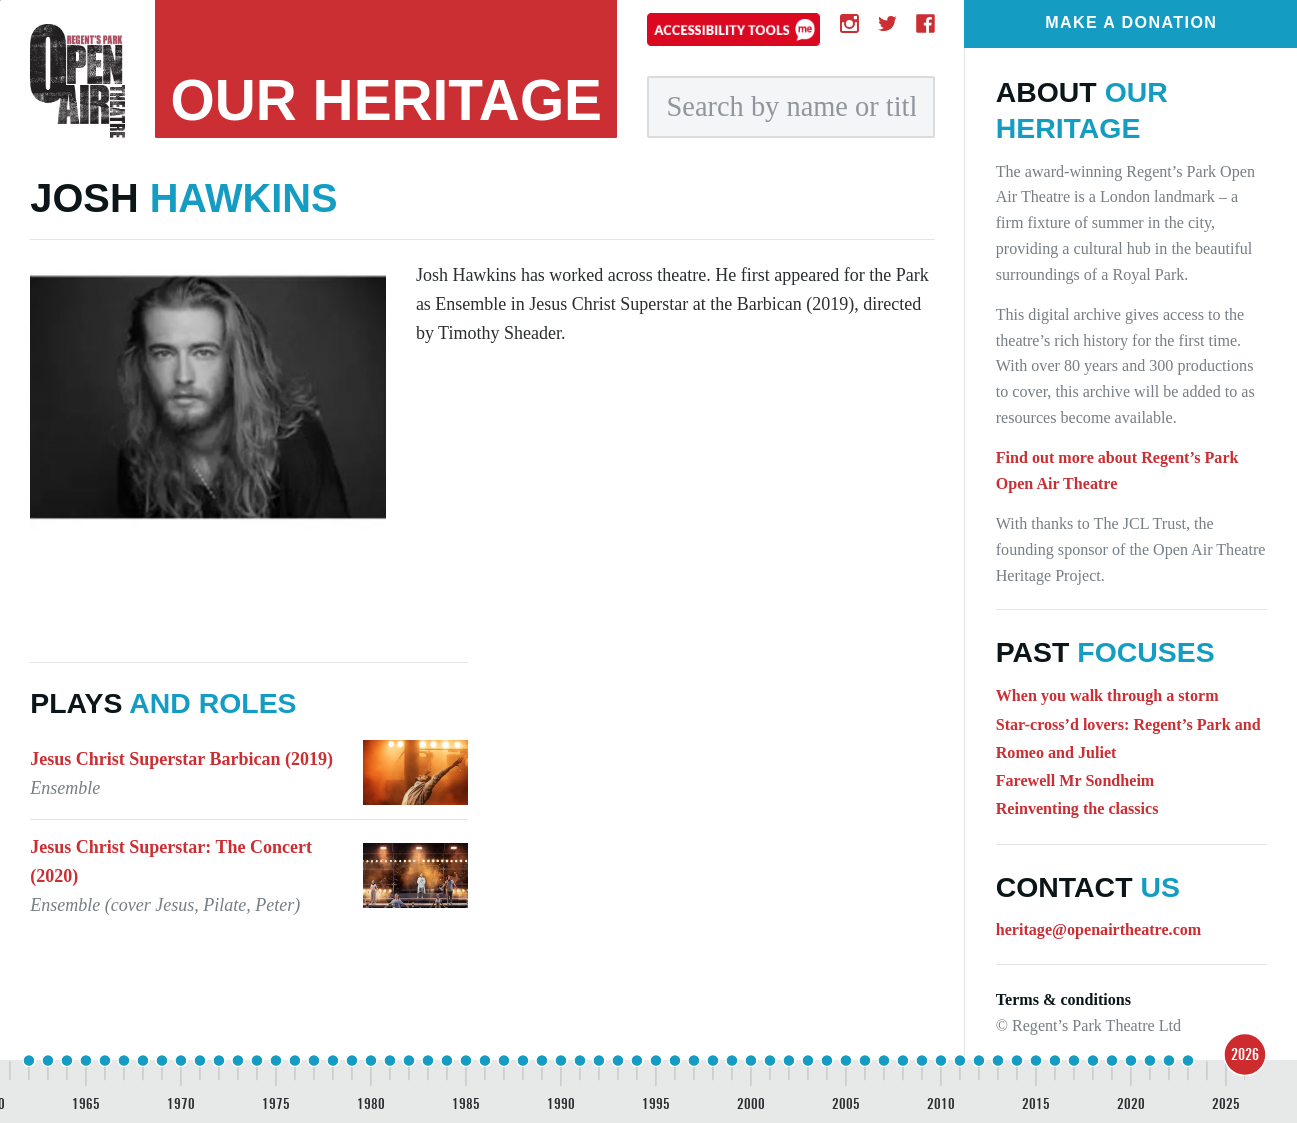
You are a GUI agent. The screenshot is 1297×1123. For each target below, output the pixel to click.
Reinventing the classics (1077, 808)
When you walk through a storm (1107, 695)
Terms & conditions (1063, 999)
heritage (387, 100)
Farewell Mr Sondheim (1075, 780)
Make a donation (1131, 22)
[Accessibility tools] (733, 29)
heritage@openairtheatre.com (1099, 929)
